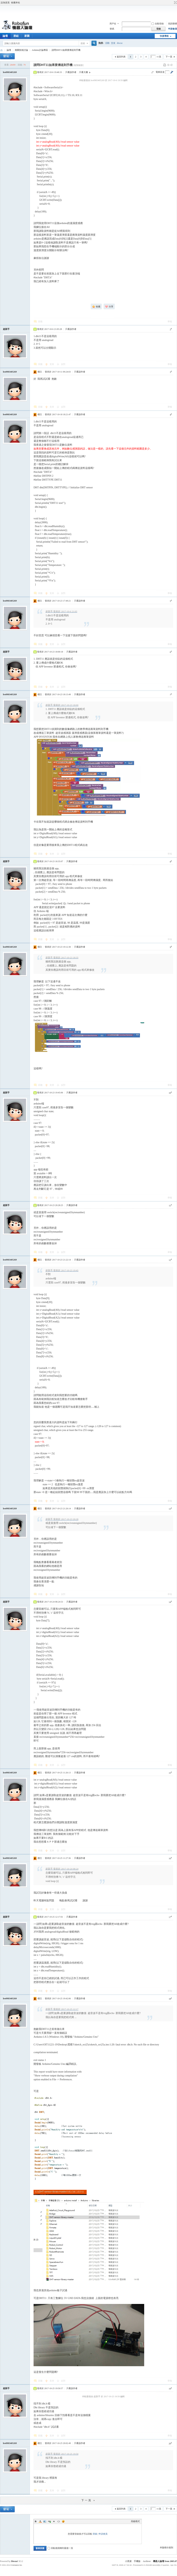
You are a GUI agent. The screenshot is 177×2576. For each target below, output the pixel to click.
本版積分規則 (166, 2547)
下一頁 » (88, 2500)
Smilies (63, 2521)
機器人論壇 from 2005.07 (165, 2561)
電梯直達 (160, 72)
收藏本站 (15, 2)
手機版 (137, 2561)
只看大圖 (83, 72)
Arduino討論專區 (40, 50)
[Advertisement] (88, 11)
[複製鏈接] (78, 65)
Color (40, 2521)
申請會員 (172, 29)
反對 (63, 364)
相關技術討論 (21, 50)
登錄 (95, 2534)
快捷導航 (164, 36)
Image (45, 2521)
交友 (113, 43)
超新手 (6, 329)
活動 (107, 43)
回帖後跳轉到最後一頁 (60, 2548)
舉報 (170, 321)
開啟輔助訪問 (172, 2)
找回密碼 (172, 23)
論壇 (9, 50)
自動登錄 (158, 23)
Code (58, 2521)
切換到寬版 (175, 2)
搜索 (83, 43)
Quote (54, 2521)
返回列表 (121, 56)
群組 (16, 36)
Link (49, 2521)
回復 (40, 321)
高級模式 (135, 2521)
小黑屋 (128, 2561)
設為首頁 (5, 2)
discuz (120, 43)
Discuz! (14, 2561)
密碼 (112, 29)
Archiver (147, 2561)
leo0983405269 (10, 72)
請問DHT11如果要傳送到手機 (66, 50)
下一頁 (169, 56)
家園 (27, 36)
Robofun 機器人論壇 (1, 50)
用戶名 (113, 23)
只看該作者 (70, 72)
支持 (52, 364)
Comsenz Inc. (16, 2565)
